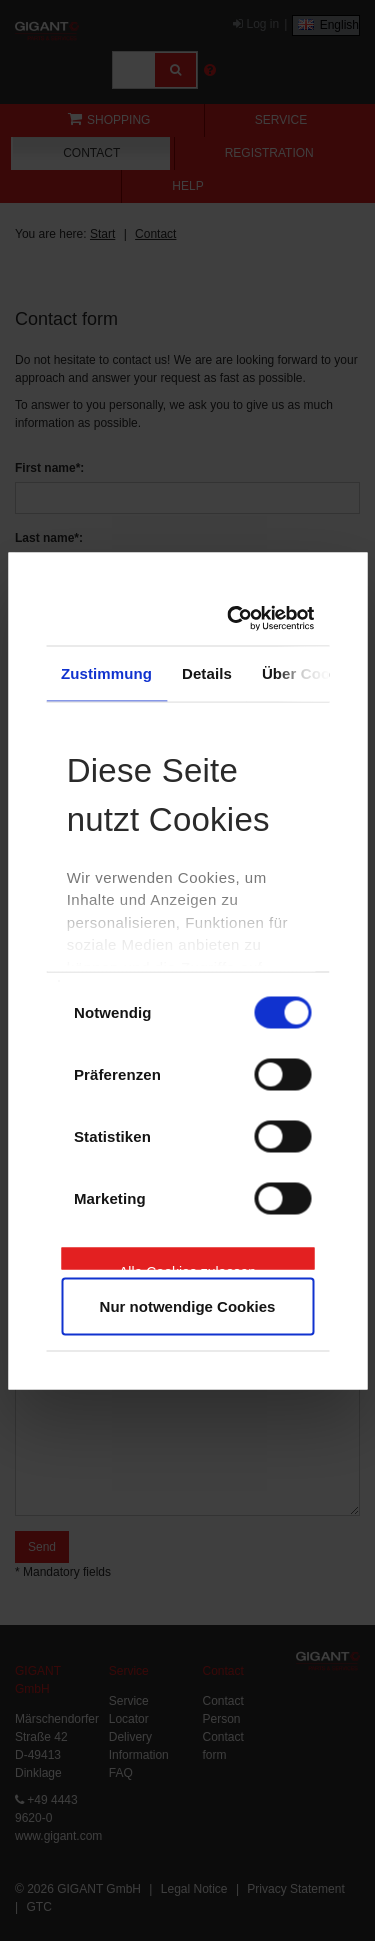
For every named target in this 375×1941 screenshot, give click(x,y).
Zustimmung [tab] (106, 673)
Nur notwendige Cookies (188, 1305)
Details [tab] (207, 673)
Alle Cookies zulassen (187, 1267)
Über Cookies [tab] (311, 673)
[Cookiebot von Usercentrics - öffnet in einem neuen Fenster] (240, 618)
